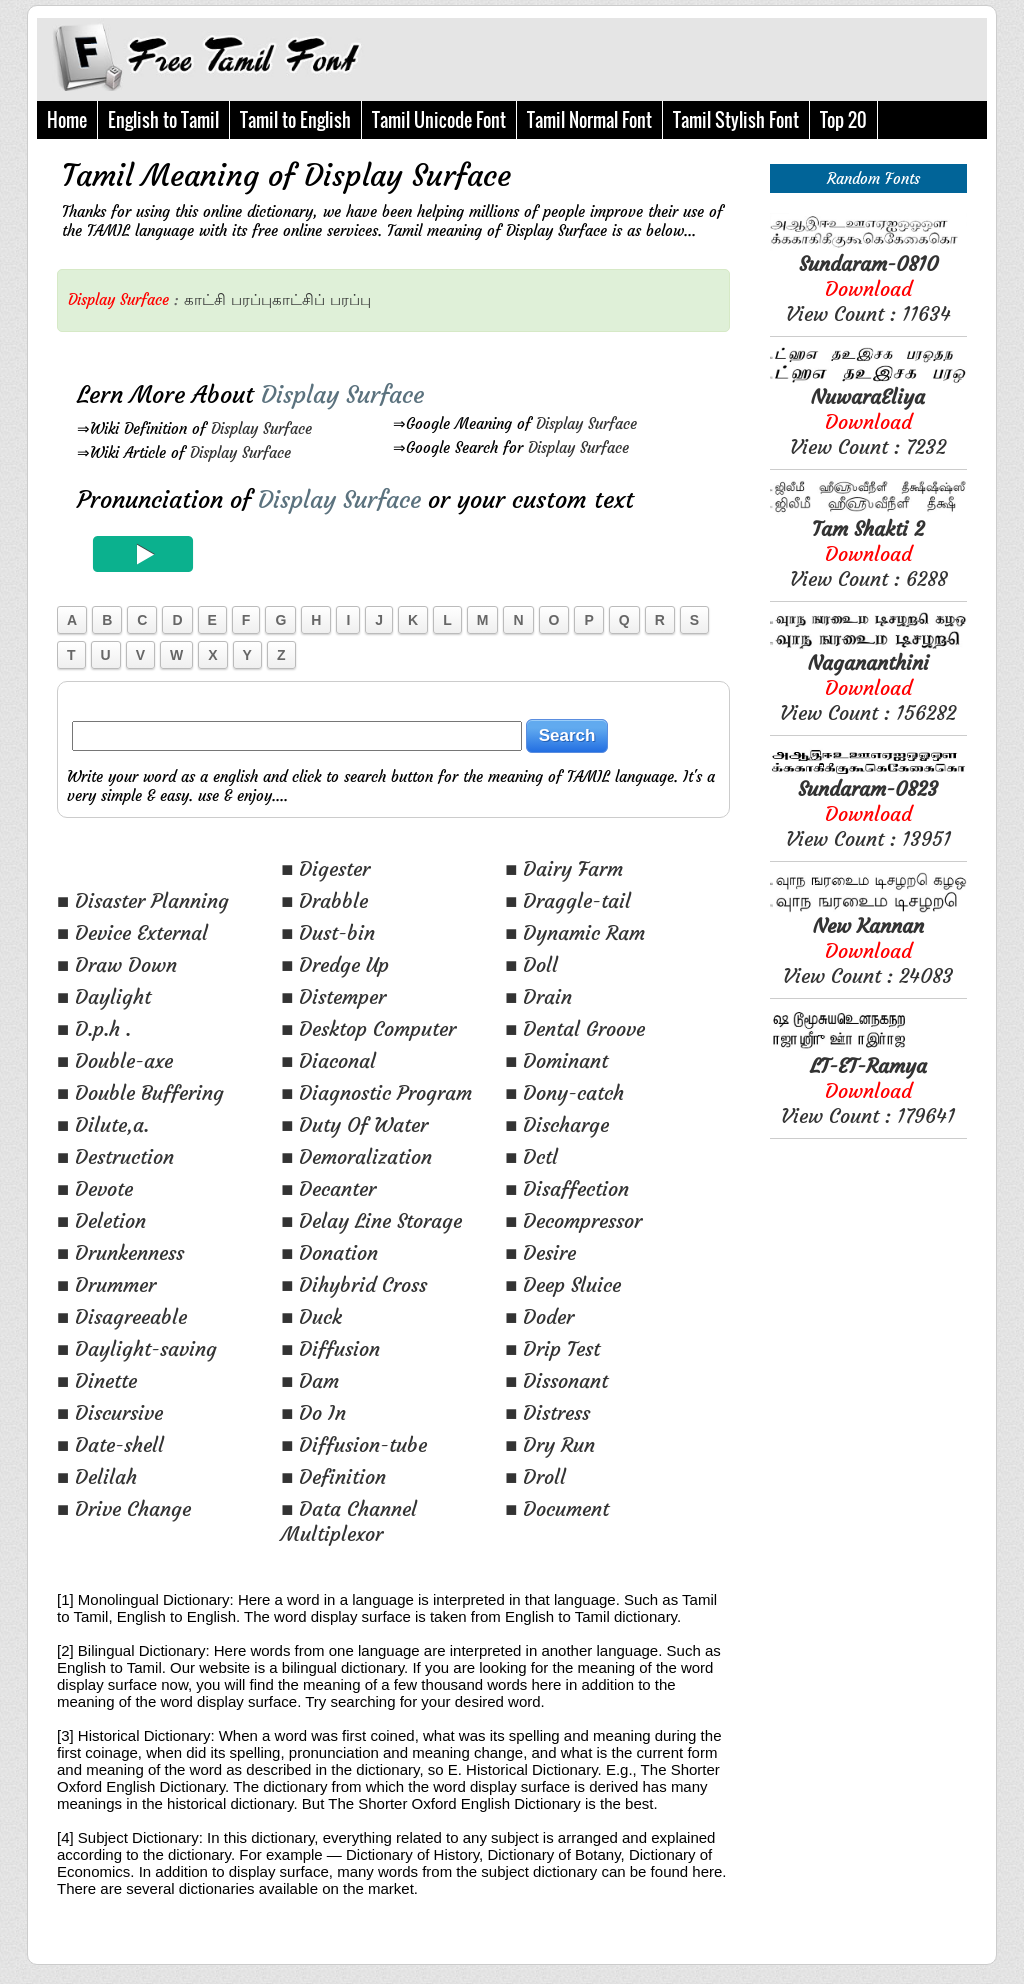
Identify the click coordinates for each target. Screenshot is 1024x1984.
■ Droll (535, 1476)
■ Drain (538, 996)
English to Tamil (163, 120)
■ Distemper (333, 996)
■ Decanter (328, 1188)
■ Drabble (324, 900)
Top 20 (843, 120)
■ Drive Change (124, 1508)
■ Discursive (110, 1412)
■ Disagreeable (122, 1316)
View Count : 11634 (868, 288)
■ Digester (325, 868)
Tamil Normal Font (589, 120)
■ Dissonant (556, 1380)
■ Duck (311, 1316)
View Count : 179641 (868, 1090)
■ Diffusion (330, 1348)
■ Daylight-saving (137, 1348)
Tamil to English (295, 120)
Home (67, 120)
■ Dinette (97, 1380)
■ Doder (539, 1316)
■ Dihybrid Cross (354, 1284)
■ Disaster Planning (143, 900)
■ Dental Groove (575, 1028)
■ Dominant (556, 1060)
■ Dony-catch (564, 1092)
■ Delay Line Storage (371, 1220)
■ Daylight (104, 996)
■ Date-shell (110, 1444)
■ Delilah (97, 1476)
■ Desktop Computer (368, 1028)
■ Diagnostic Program (376, 1092)
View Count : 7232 (868, 421)
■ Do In (313, 1412)
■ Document (557, 1508)
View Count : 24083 (868, 950)
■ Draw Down (117, 964)
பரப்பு (350, 299)
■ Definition (333, 1476)
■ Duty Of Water (354, 1124)
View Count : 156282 (868, 687)
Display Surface (261, 428)
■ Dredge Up (335, 964)
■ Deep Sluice (563, 1284)
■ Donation (329, 1252)
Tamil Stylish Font (736, 120)
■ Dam (310, 1380)
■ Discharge (557, 1124)
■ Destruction (115, 1156)
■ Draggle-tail (568, 900)
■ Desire (540, 1252)
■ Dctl (531, 1156)
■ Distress (547, 1412)
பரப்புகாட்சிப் (278, 299)
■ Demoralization (356, 1156)
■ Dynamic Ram (575, 932)
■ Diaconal (328, 1060)
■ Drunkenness (120, 1252)
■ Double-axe (115, 1060)
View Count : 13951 (868, 813)
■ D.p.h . (94, 1028)
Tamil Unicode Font (439, 120)
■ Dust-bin (328, 932)
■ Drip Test (552, 1348)
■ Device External (132, 932)
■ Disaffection (567, 1188)
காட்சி (205, 299)
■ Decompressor (573, 1220)
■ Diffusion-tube (354, 1444)
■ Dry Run (550, 1444)
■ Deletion (101, 1220)
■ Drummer (106, 1284)
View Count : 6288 (868, 553)
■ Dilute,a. (103, 1124)
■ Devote (95, 1188)
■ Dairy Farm (564, 868)
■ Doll (531, 964)
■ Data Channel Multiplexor (349, 1521)
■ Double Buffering (140, 1092)
